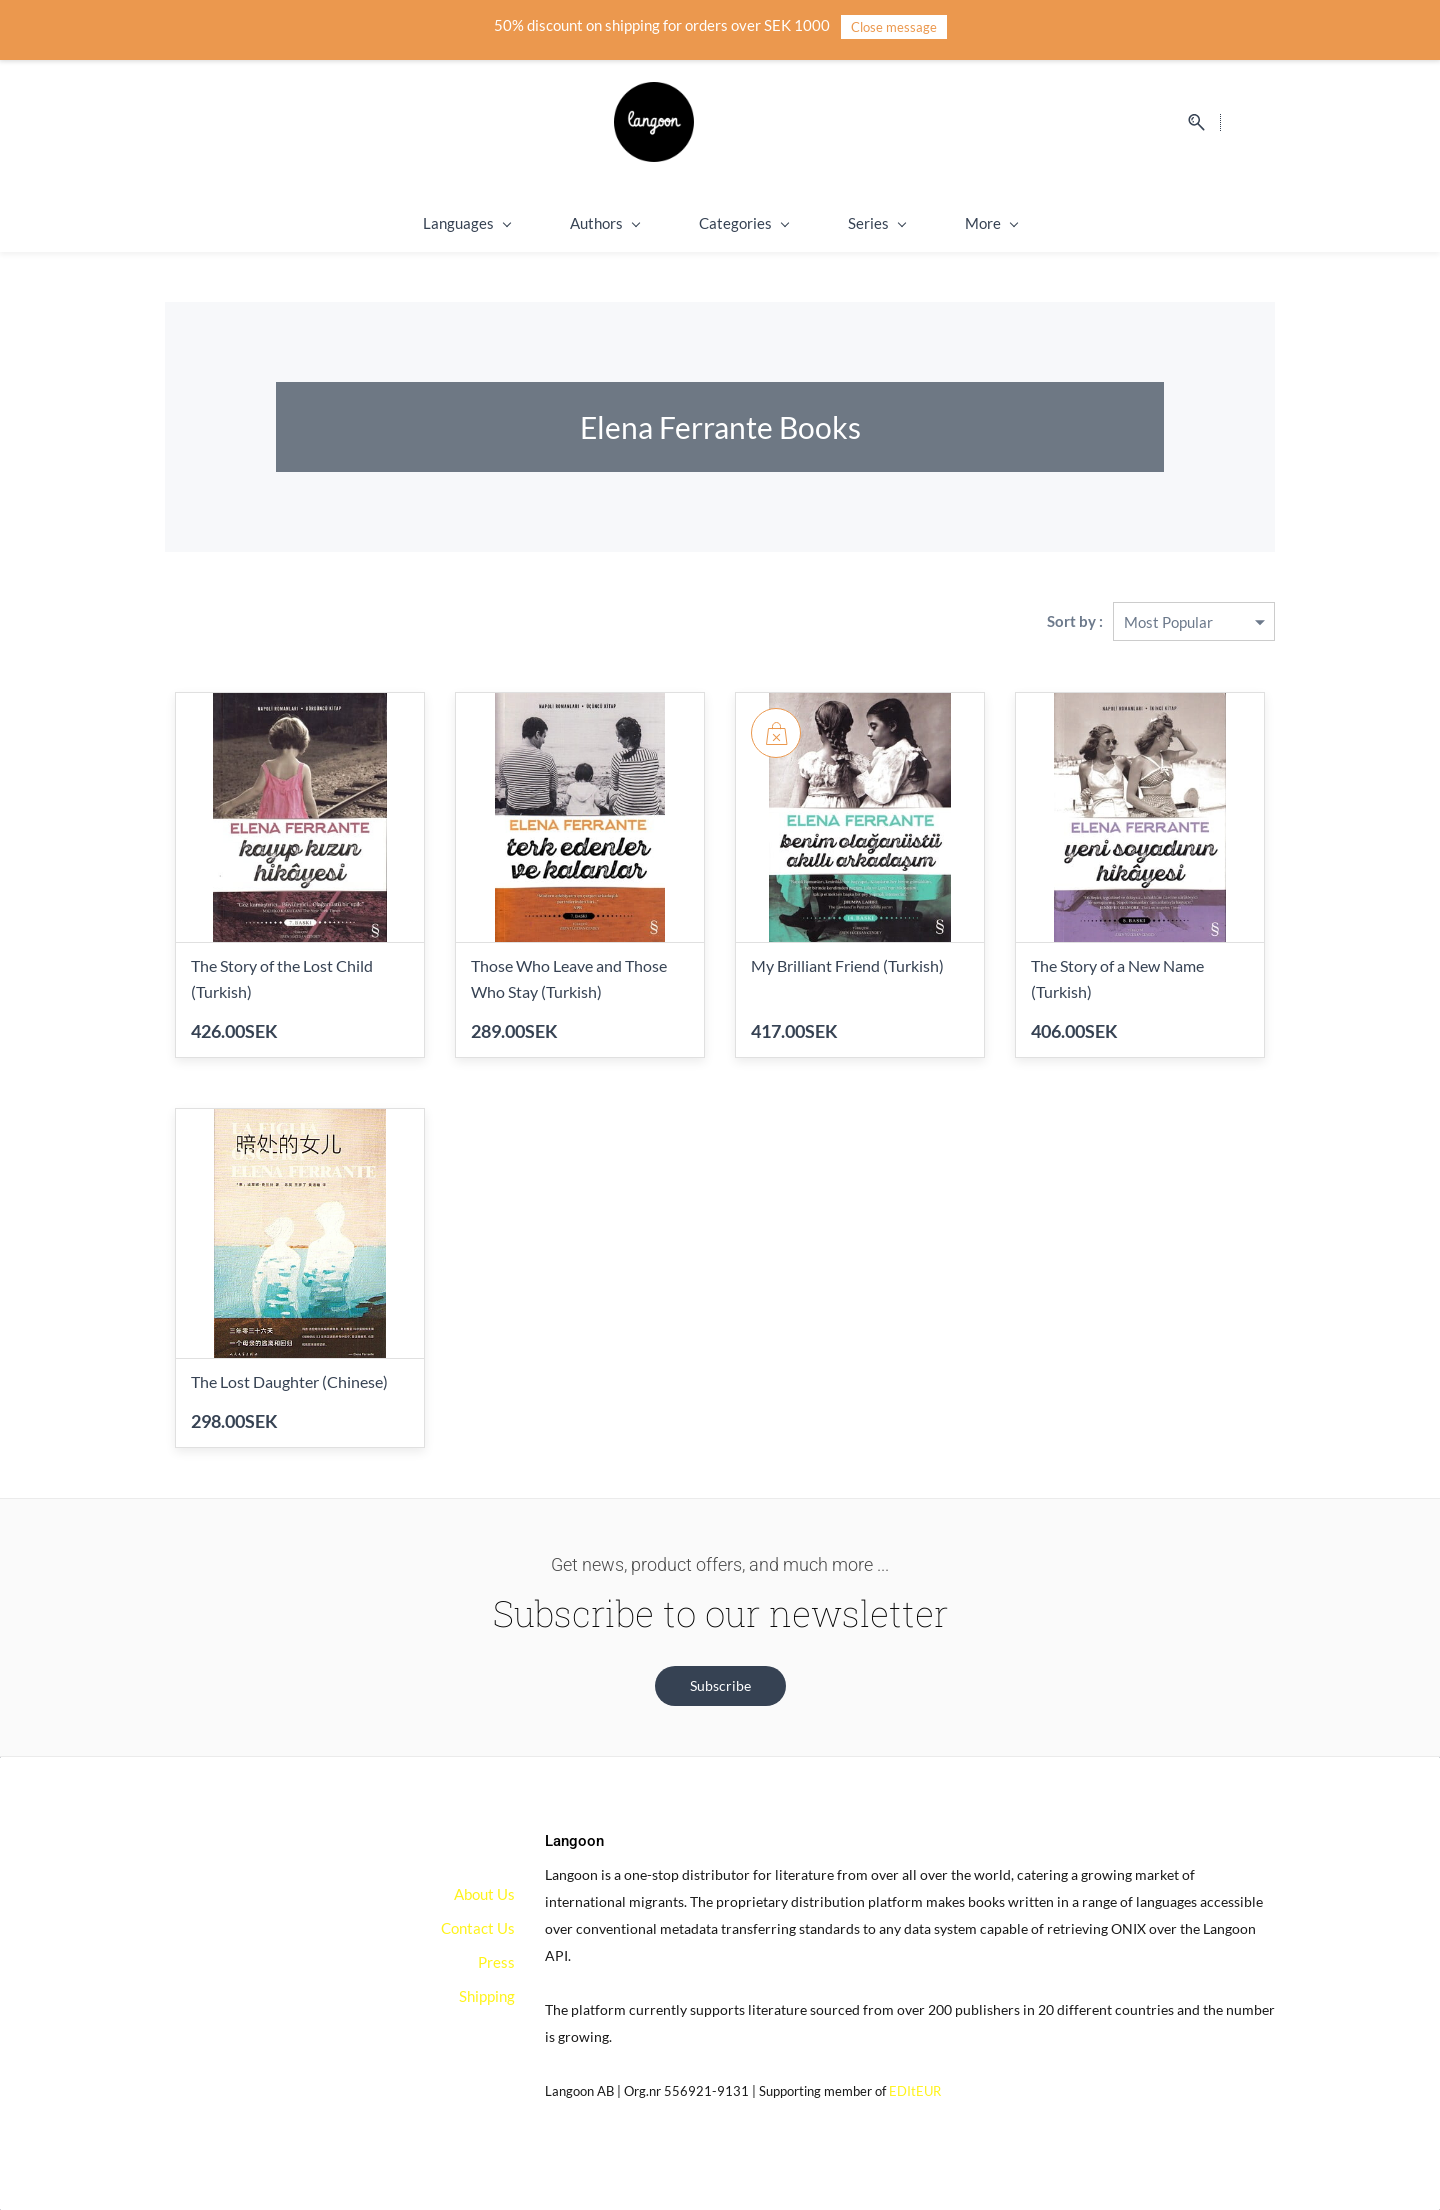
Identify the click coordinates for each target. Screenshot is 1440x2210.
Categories (686, 223)
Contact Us (478, 1928)
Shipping (936, 223)
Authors (547, 223)
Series (819, 223)
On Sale (1049, 223)
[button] (720, 1686)
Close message (894, 27)
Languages (409, 223)
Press (496, 1962)
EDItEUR (915, 2091)
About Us (484, 1894)
